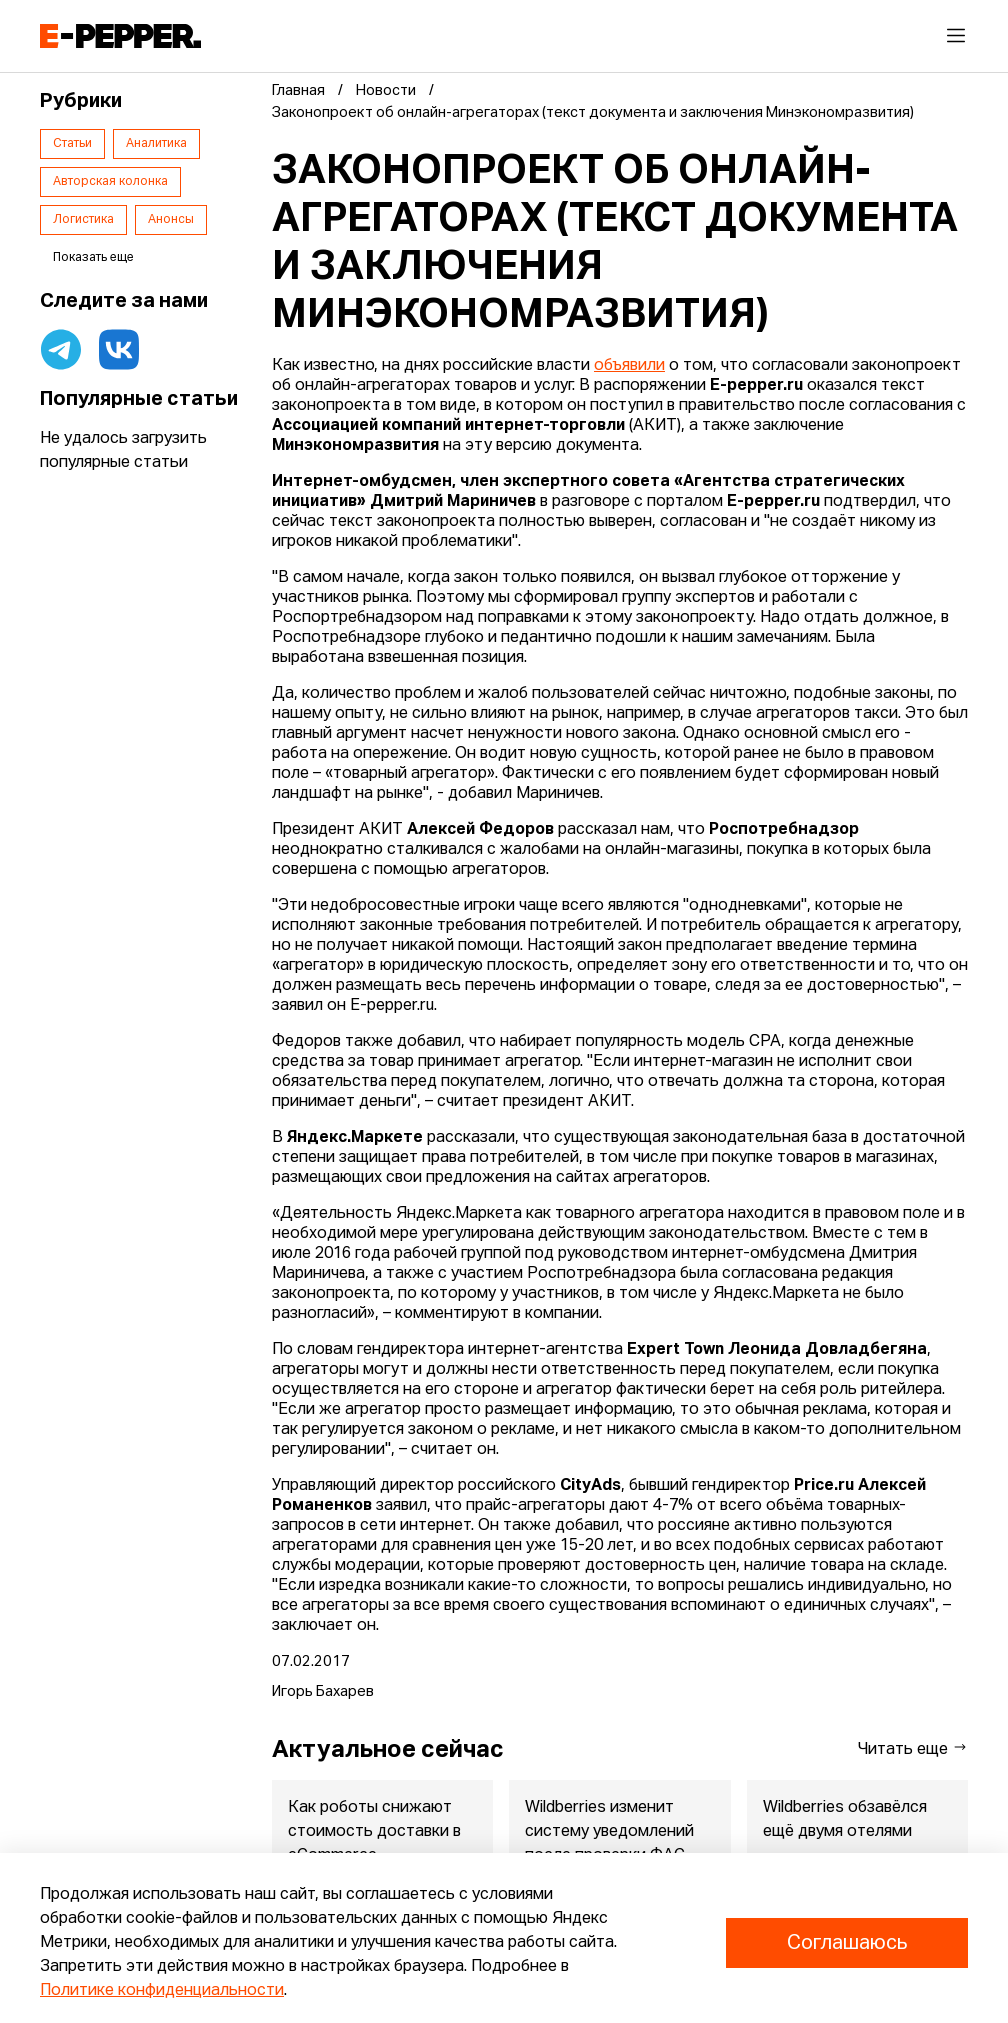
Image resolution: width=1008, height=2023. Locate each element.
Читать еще (913, 1748)
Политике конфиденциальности (162, 1991)
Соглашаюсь (847, 1943)
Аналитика (156, 144)
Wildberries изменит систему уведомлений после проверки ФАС (609, 1832)
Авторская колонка (110, 182)
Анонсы (171, 220)
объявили (629, 366)
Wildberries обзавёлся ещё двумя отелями (845, 1820)
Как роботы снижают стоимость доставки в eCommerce (374, 1832)
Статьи (72, 144)
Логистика (83, 220)
